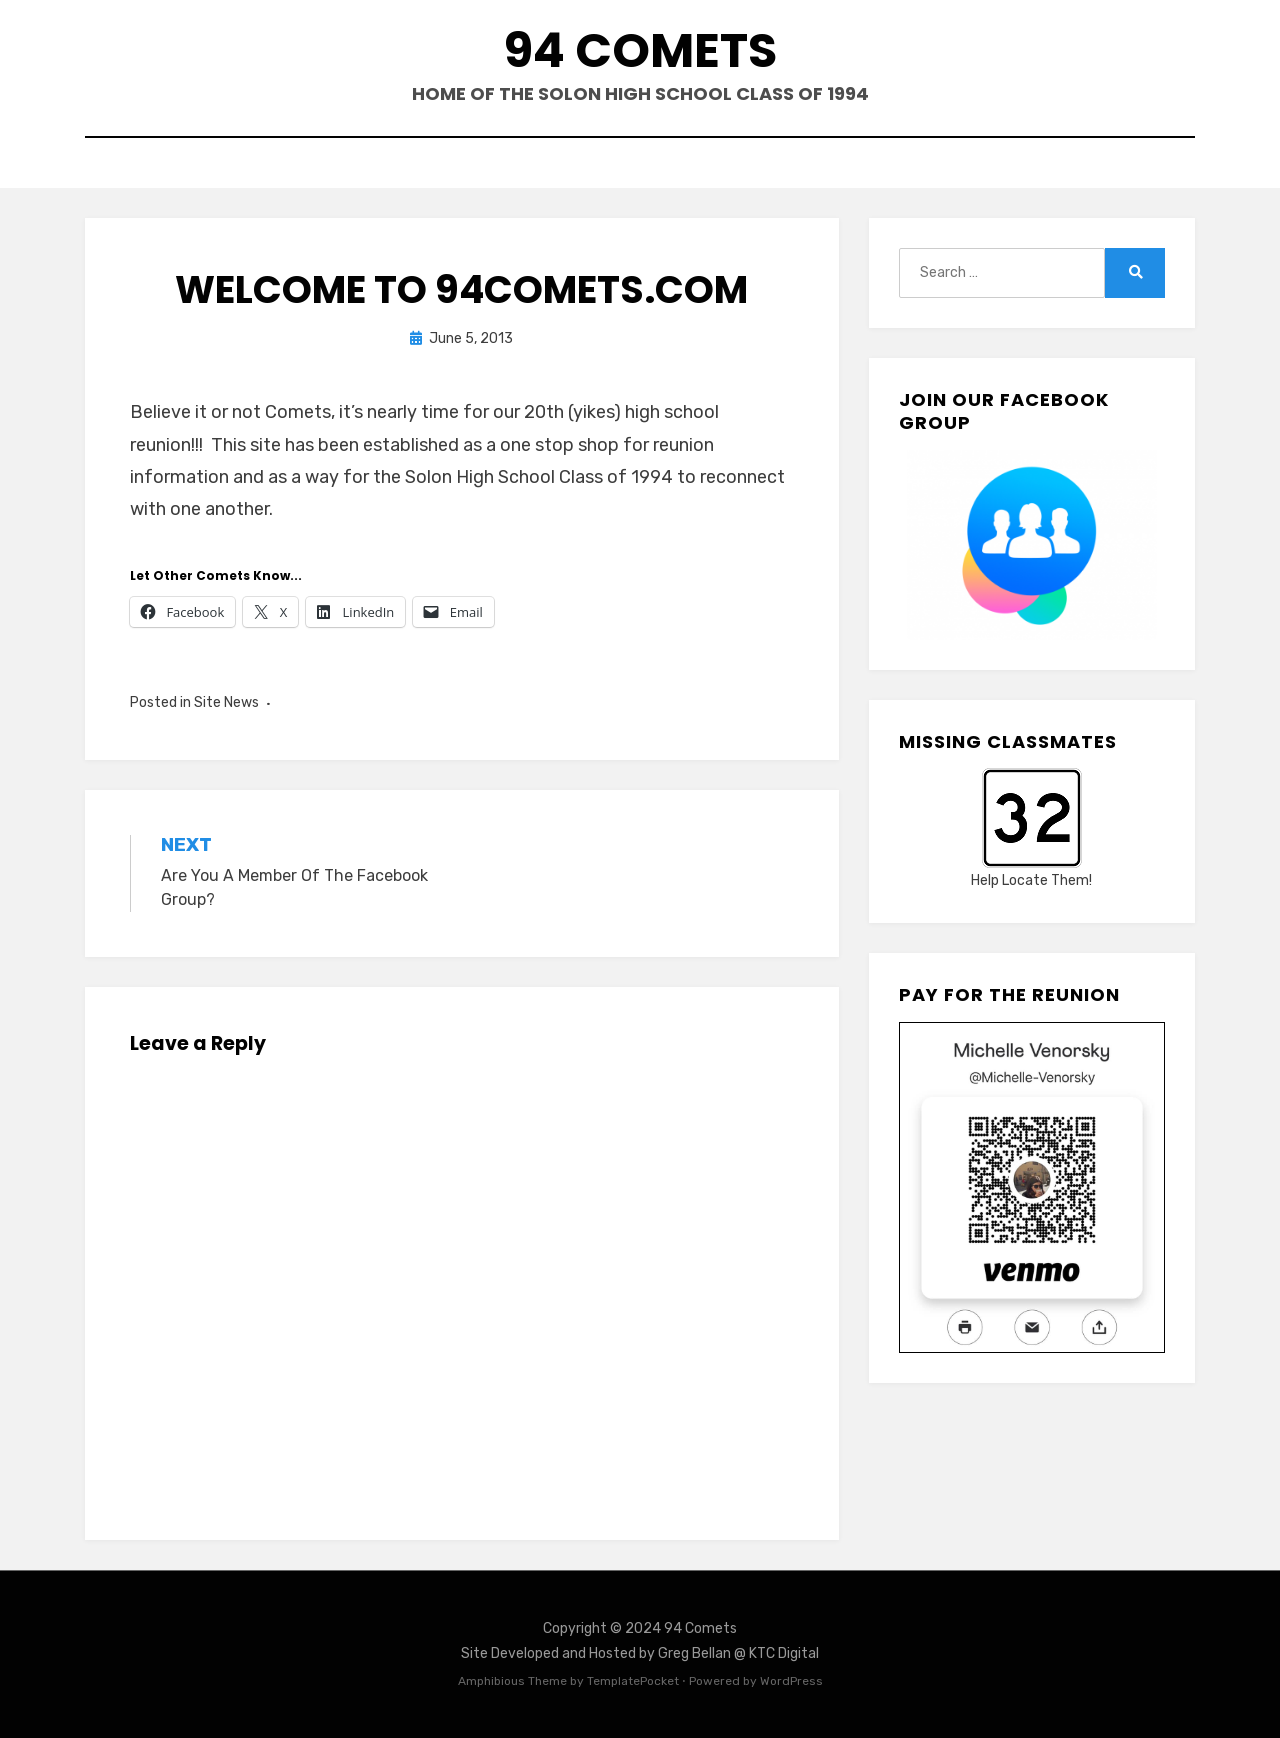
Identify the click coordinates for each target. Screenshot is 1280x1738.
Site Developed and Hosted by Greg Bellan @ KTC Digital (640, 1653)
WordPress (791, 1681)
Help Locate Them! (1031, 880)
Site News (226, 702)
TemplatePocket (633, 1681)
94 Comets (640, 50)
